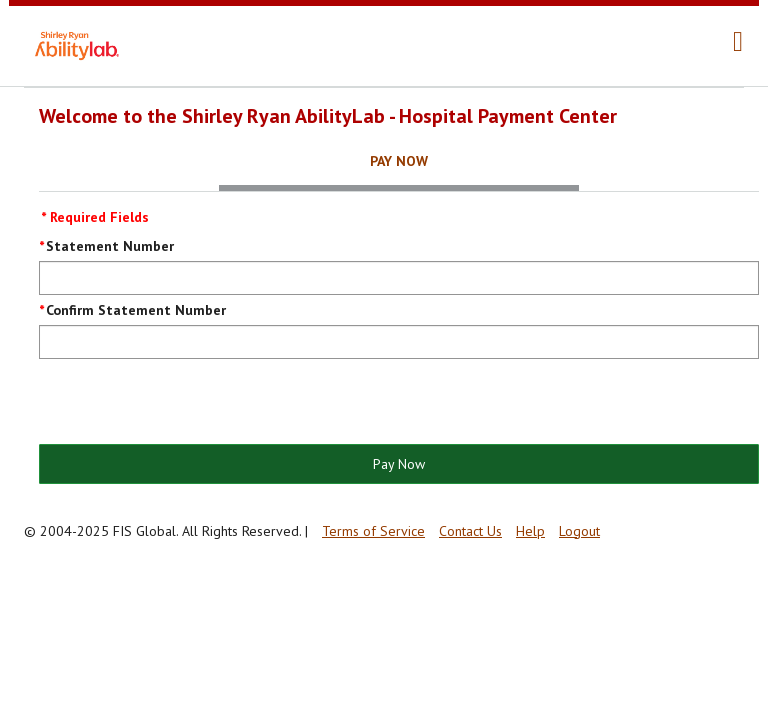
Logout (579, 531)
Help (530, 531)
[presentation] (191, 403)
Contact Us (470, 531)
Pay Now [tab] (399, 161)
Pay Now (399, 464)
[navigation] (738, 42)
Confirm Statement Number (136, 310)
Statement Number (110, 246)
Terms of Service (373, 531)
